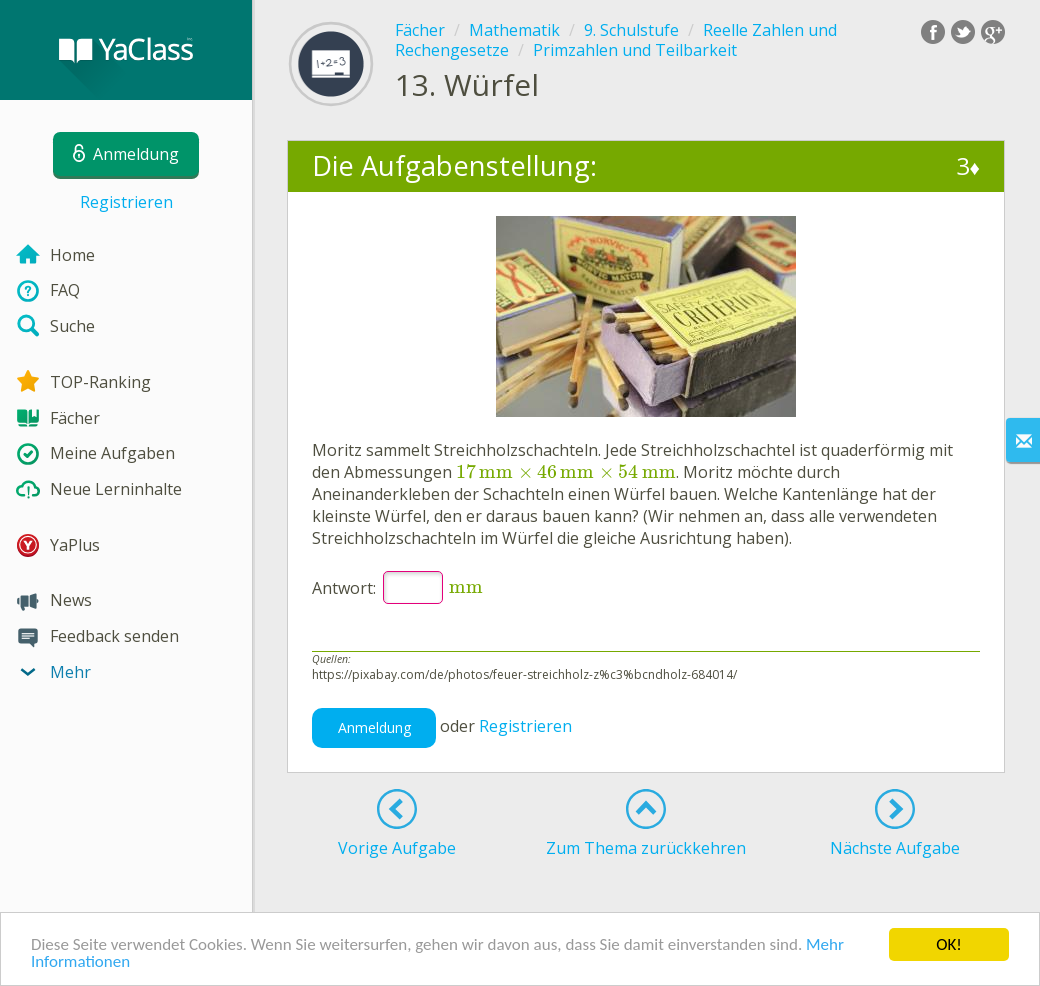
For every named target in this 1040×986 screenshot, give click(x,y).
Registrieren (126, 202)
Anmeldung (374, 727)
